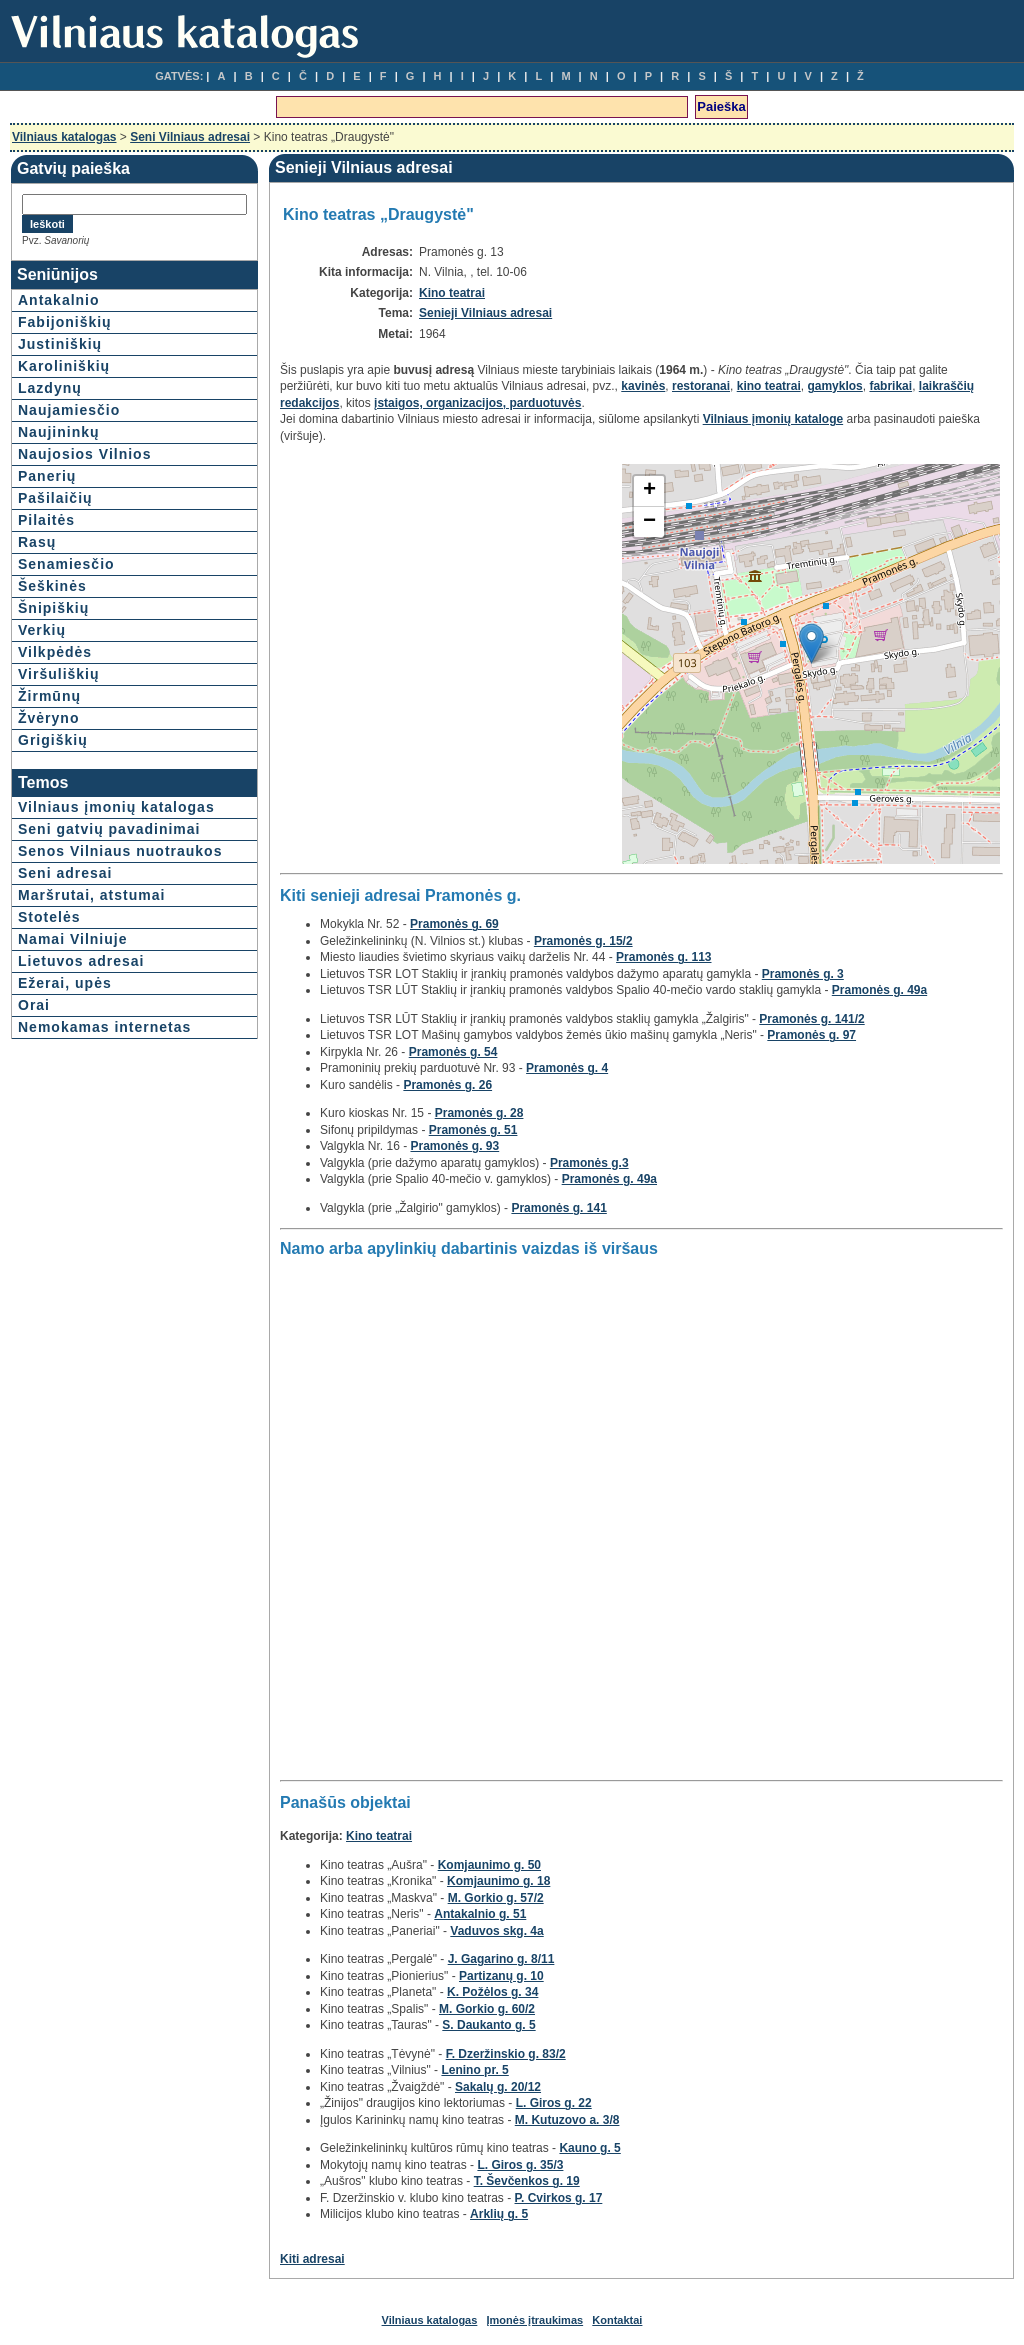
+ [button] (649, 491)
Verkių (42, 630)
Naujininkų (59, 432)
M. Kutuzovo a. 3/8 (567, 2120)
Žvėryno (48, 718)
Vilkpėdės (55, 652)
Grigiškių (53, 740)
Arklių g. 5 (499, 2214)
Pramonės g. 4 (567, 1068)
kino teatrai (769, 386)
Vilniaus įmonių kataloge (773, 419)
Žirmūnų (49, 696)
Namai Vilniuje (72, 939)
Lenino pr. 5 (474, 2070)
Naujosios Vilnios (84, 454)
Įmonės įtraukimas (535, 2320)
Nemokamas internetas (104, 1027)
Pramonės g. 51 (473, 1130)
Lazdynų (50, 388)
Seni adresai (65, 873)
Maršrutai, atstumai (91, 895)
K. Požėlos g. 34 (492, 1992)
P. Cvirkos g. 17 (559, 2198)
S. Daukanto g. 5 (488, 2025)
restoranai (701, 386)
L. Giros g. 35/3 (520, 2165)
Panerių (47, 476)
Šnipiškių (53, 608)
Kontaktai (617, 2320)
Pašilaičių (55, 498)
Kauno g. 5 (589, 2148)
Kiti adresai (312, 2259)
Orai (34, 1005)
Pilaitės (46, 520)
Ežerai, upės (65, 983)
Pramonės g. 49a (879, 990)
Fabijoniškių (65, 322)
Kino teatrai (452, 293)
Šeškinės (52, 586)
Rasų (37, 542)
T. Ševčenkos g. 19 (527, 2181)
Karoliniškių (64, 366)
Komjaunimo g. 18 (498, 1881)
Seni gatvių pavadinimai (109, 829)
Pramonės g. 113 (663, 957)
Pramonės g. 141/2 (811, 1019)
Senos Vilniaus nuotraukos (120, 851)
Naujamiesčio (69, 410)
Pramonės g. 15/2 (583, 941)
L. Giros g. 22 (554, 2103)
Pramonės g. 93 (454, 1146)
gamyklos (834, 386)
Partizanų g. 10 (501, 1976)
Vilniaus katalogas (64, 137)
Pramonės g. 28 (479, 1113)
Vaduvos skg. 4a (496, 1931)
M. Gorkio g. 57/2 (496, 1898)
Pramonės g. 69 (454, 924)
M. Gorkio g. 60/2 (487, 2009)
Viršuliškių (59, 674)
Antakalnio (59, 300)
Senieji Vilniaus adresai (485, 313)
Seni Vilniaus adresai (190, 137)
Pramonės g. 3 (803, 974)
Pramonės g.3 (589, 1163)
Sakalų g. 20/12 (498, 2087)
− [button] (649, 522)
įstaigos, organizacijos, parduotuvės (477, 403)
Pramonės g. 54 (453, 1052)
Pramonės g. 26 (447, 1085)
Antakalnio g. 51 (480, 1914)
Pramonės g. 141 (558, 1208)
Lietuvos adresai (81, 961)
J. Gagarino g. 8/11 (501, 1959)
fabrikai (890, 386)
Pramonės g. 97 (811, 1035)
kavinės (643, 386)
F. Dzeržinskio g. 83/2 (506, 2054)
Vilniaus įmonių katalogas (116, 807)
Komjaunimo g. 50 (489, 1865)
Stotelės (49, 917)
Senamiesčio (66, 564)
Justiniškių (60, 344)
